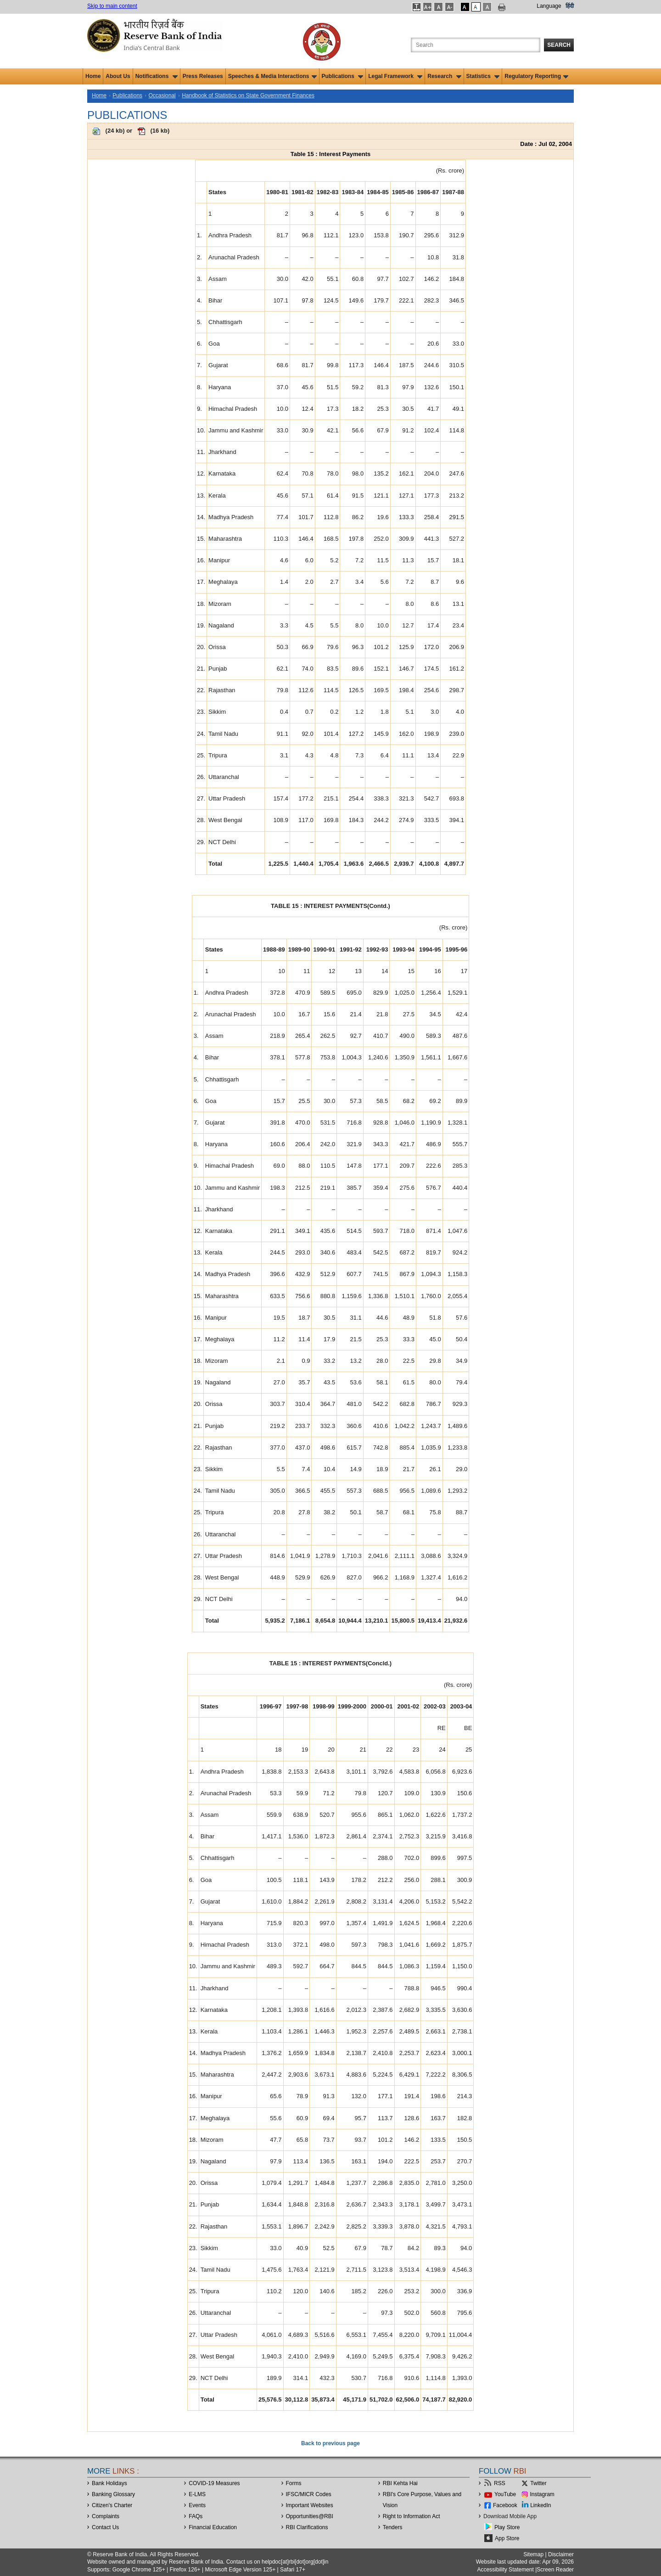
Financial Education (213, 2527)
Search (559, 45)
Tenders (393, 2527)
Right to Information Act (411, 2516)
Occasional (161, 95)
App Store (507, 2538)
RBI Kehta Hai (400, 2483)
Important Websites (309, 2505)
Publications (343, 76)
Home (93, 76)
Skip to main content (112, 6)
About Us (118, 76)
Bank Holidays (109, 2483)
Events (197, 2505)
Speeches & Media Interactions (272, 76)
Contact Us (105, 2527)
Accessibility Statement (505, 2569)
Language (549, 6)
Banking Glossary (113, 2494)
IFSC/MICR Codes (308, 2494)
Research (444, 76)
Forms (294, 2483)
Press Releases (203, 76)
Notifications (156, 76)
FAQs (195, 2516)
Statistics (483, 76)
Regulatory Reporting (536, 76)
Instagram (542, 2494)
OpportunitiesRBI (310, 2516)
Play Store (507, 2527)
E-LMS (197, 2494)
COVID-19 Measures (214, 2483)
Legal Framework (395, 76)
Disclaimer (561, 2554)
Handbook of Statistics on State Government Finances (248, 95)
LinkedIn (540, 2505)
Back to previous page (330, 2443)
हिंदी (570, 6)
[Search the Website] (475, 45)
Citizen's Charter (112, 2505)
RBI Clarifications (307, 2527)
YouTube (505, 2494)
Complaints (105, 2516)
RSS (499, 2483)
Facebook (505, 2505)
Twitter (538, 2483)
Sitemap (533, 2554)
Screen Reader (555, 2569)
